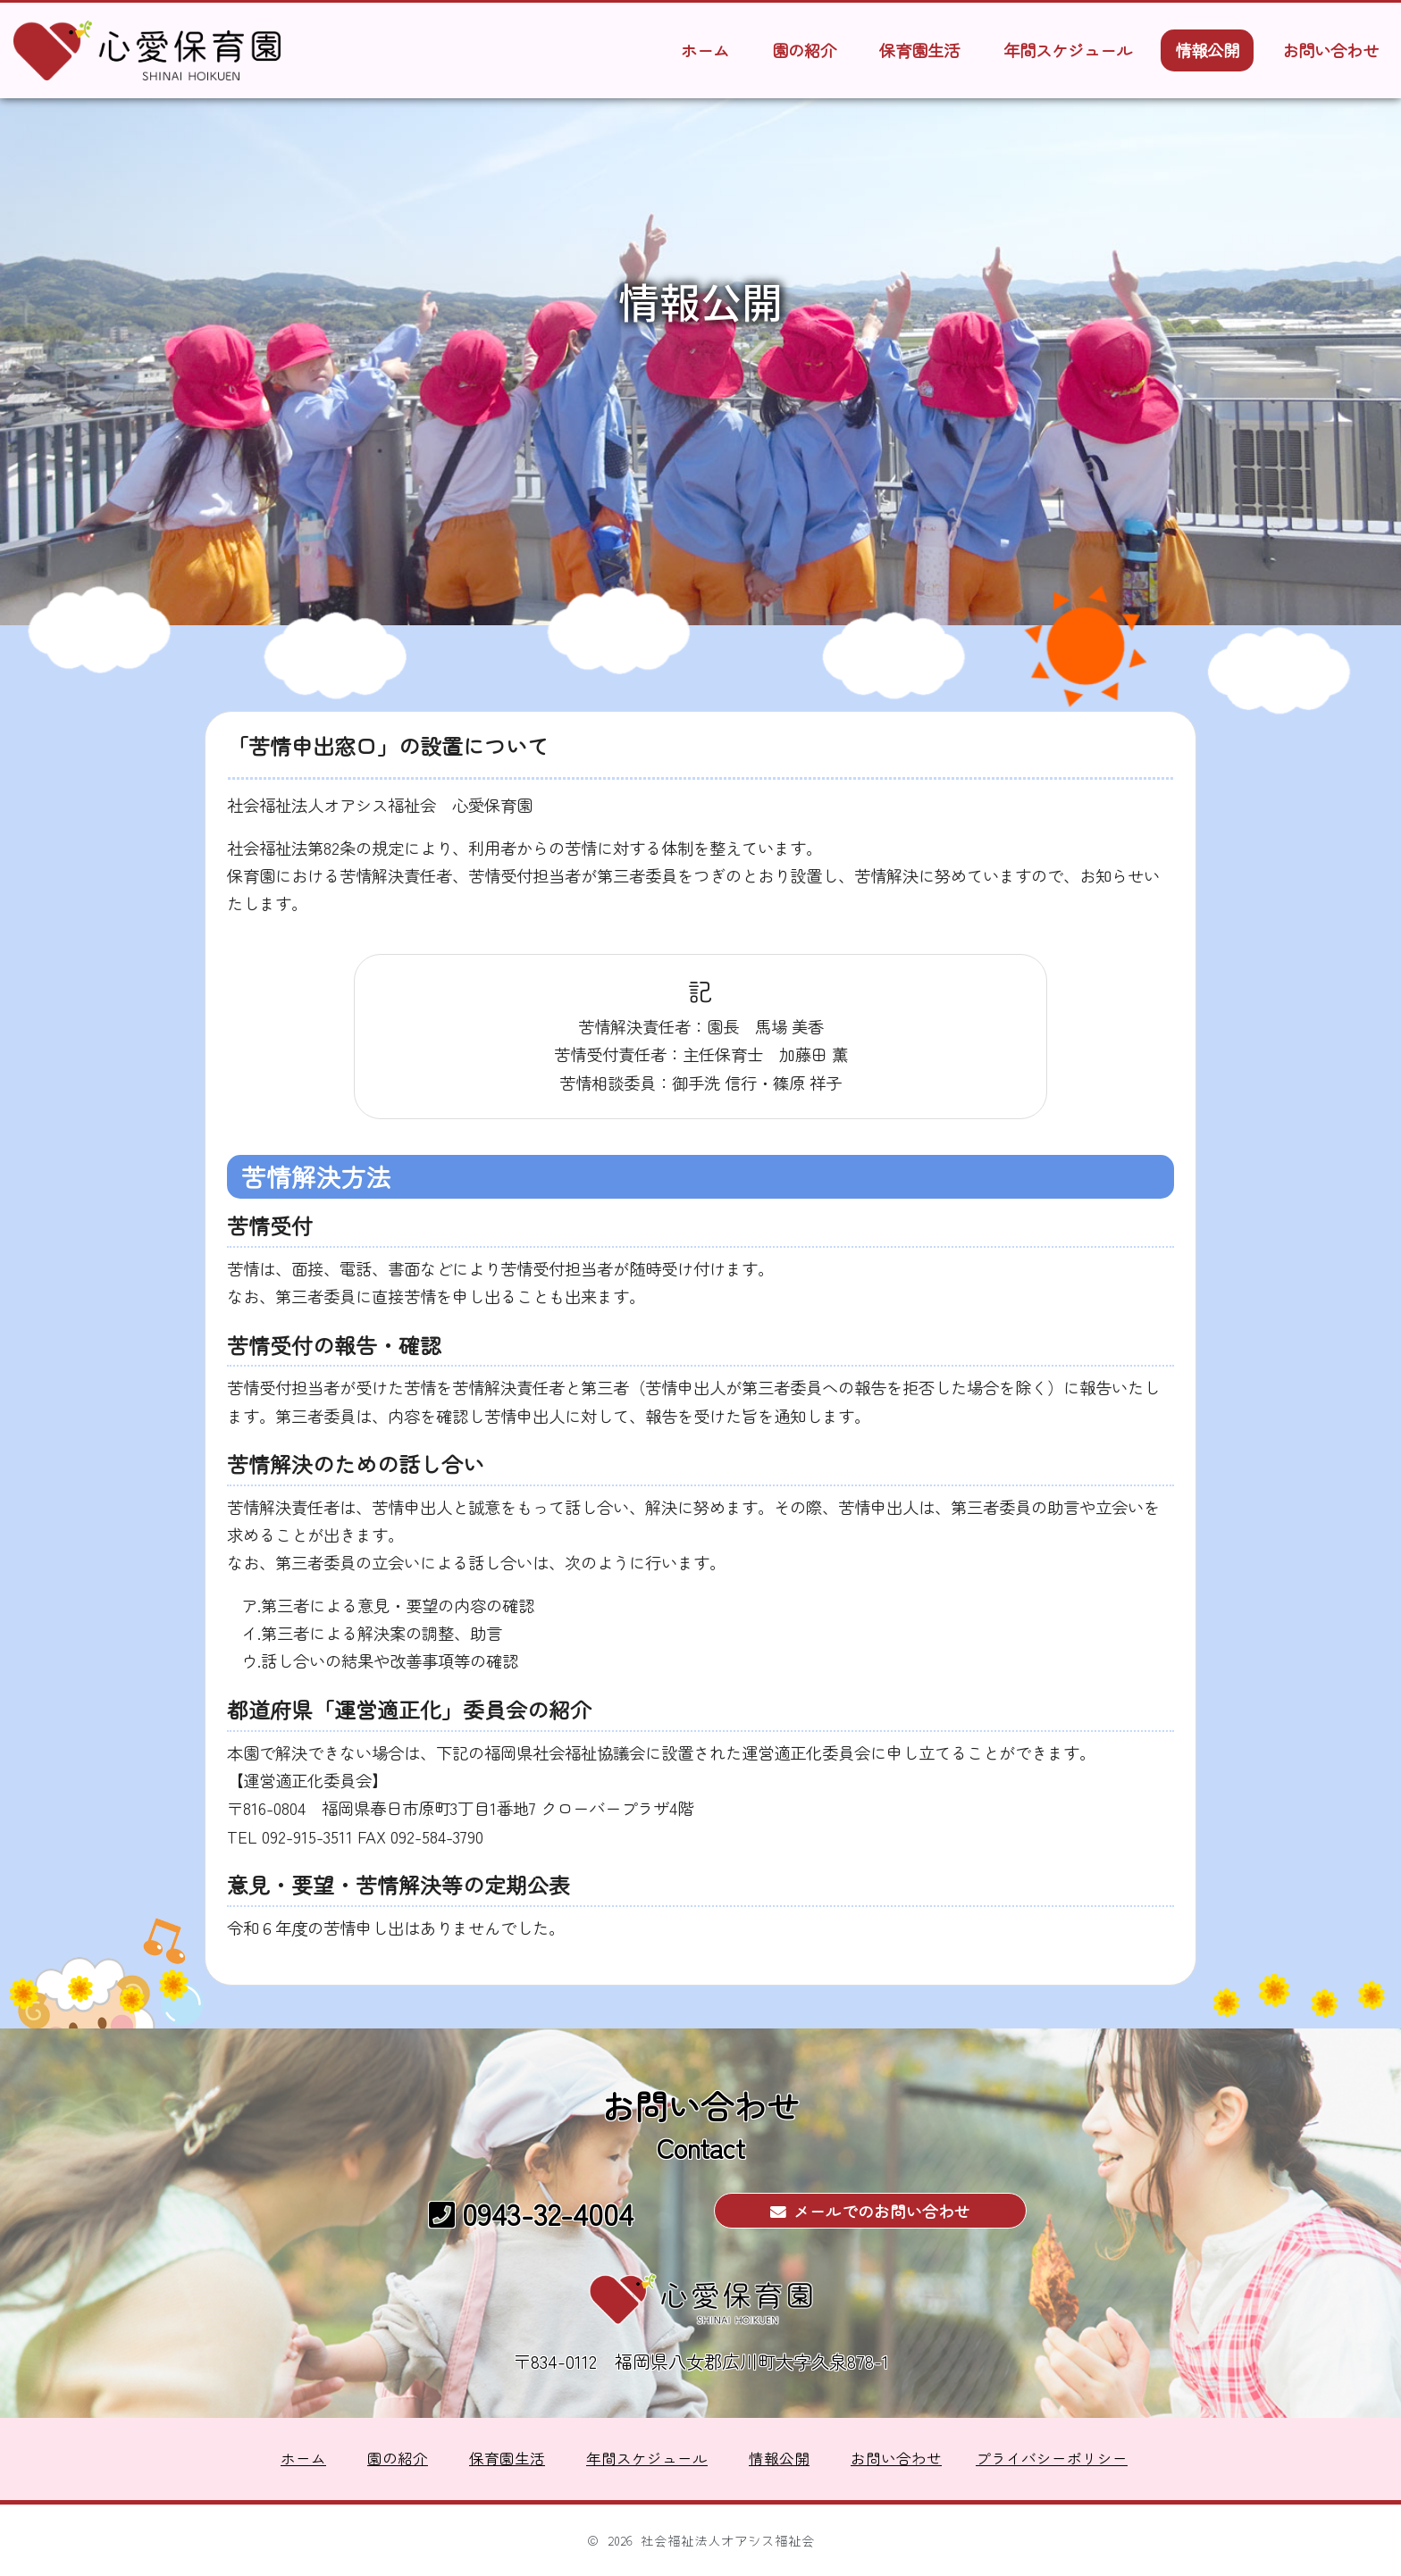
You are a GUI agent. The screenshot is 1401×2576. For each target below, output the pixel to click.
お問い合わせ (1330, 50)
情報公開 (1207, 50)
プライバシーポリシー (1052, 2459)
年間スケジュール (1067, 50)
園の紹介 (804, 50)
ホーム (705, 50)
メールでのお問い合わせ (870, 2210)
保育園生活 (919, 50)
